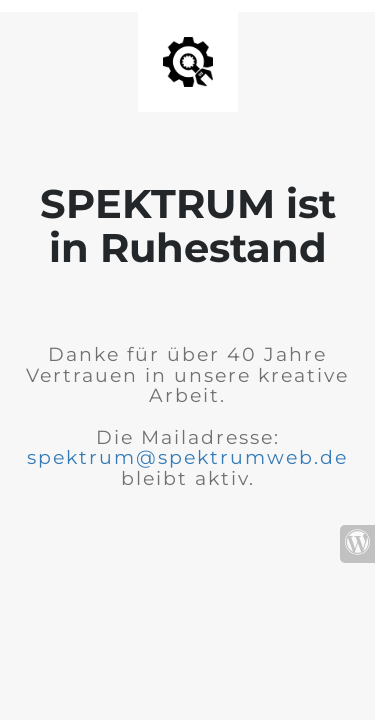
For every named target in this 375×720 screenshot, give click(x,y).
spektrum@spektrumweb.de (187, 457)
